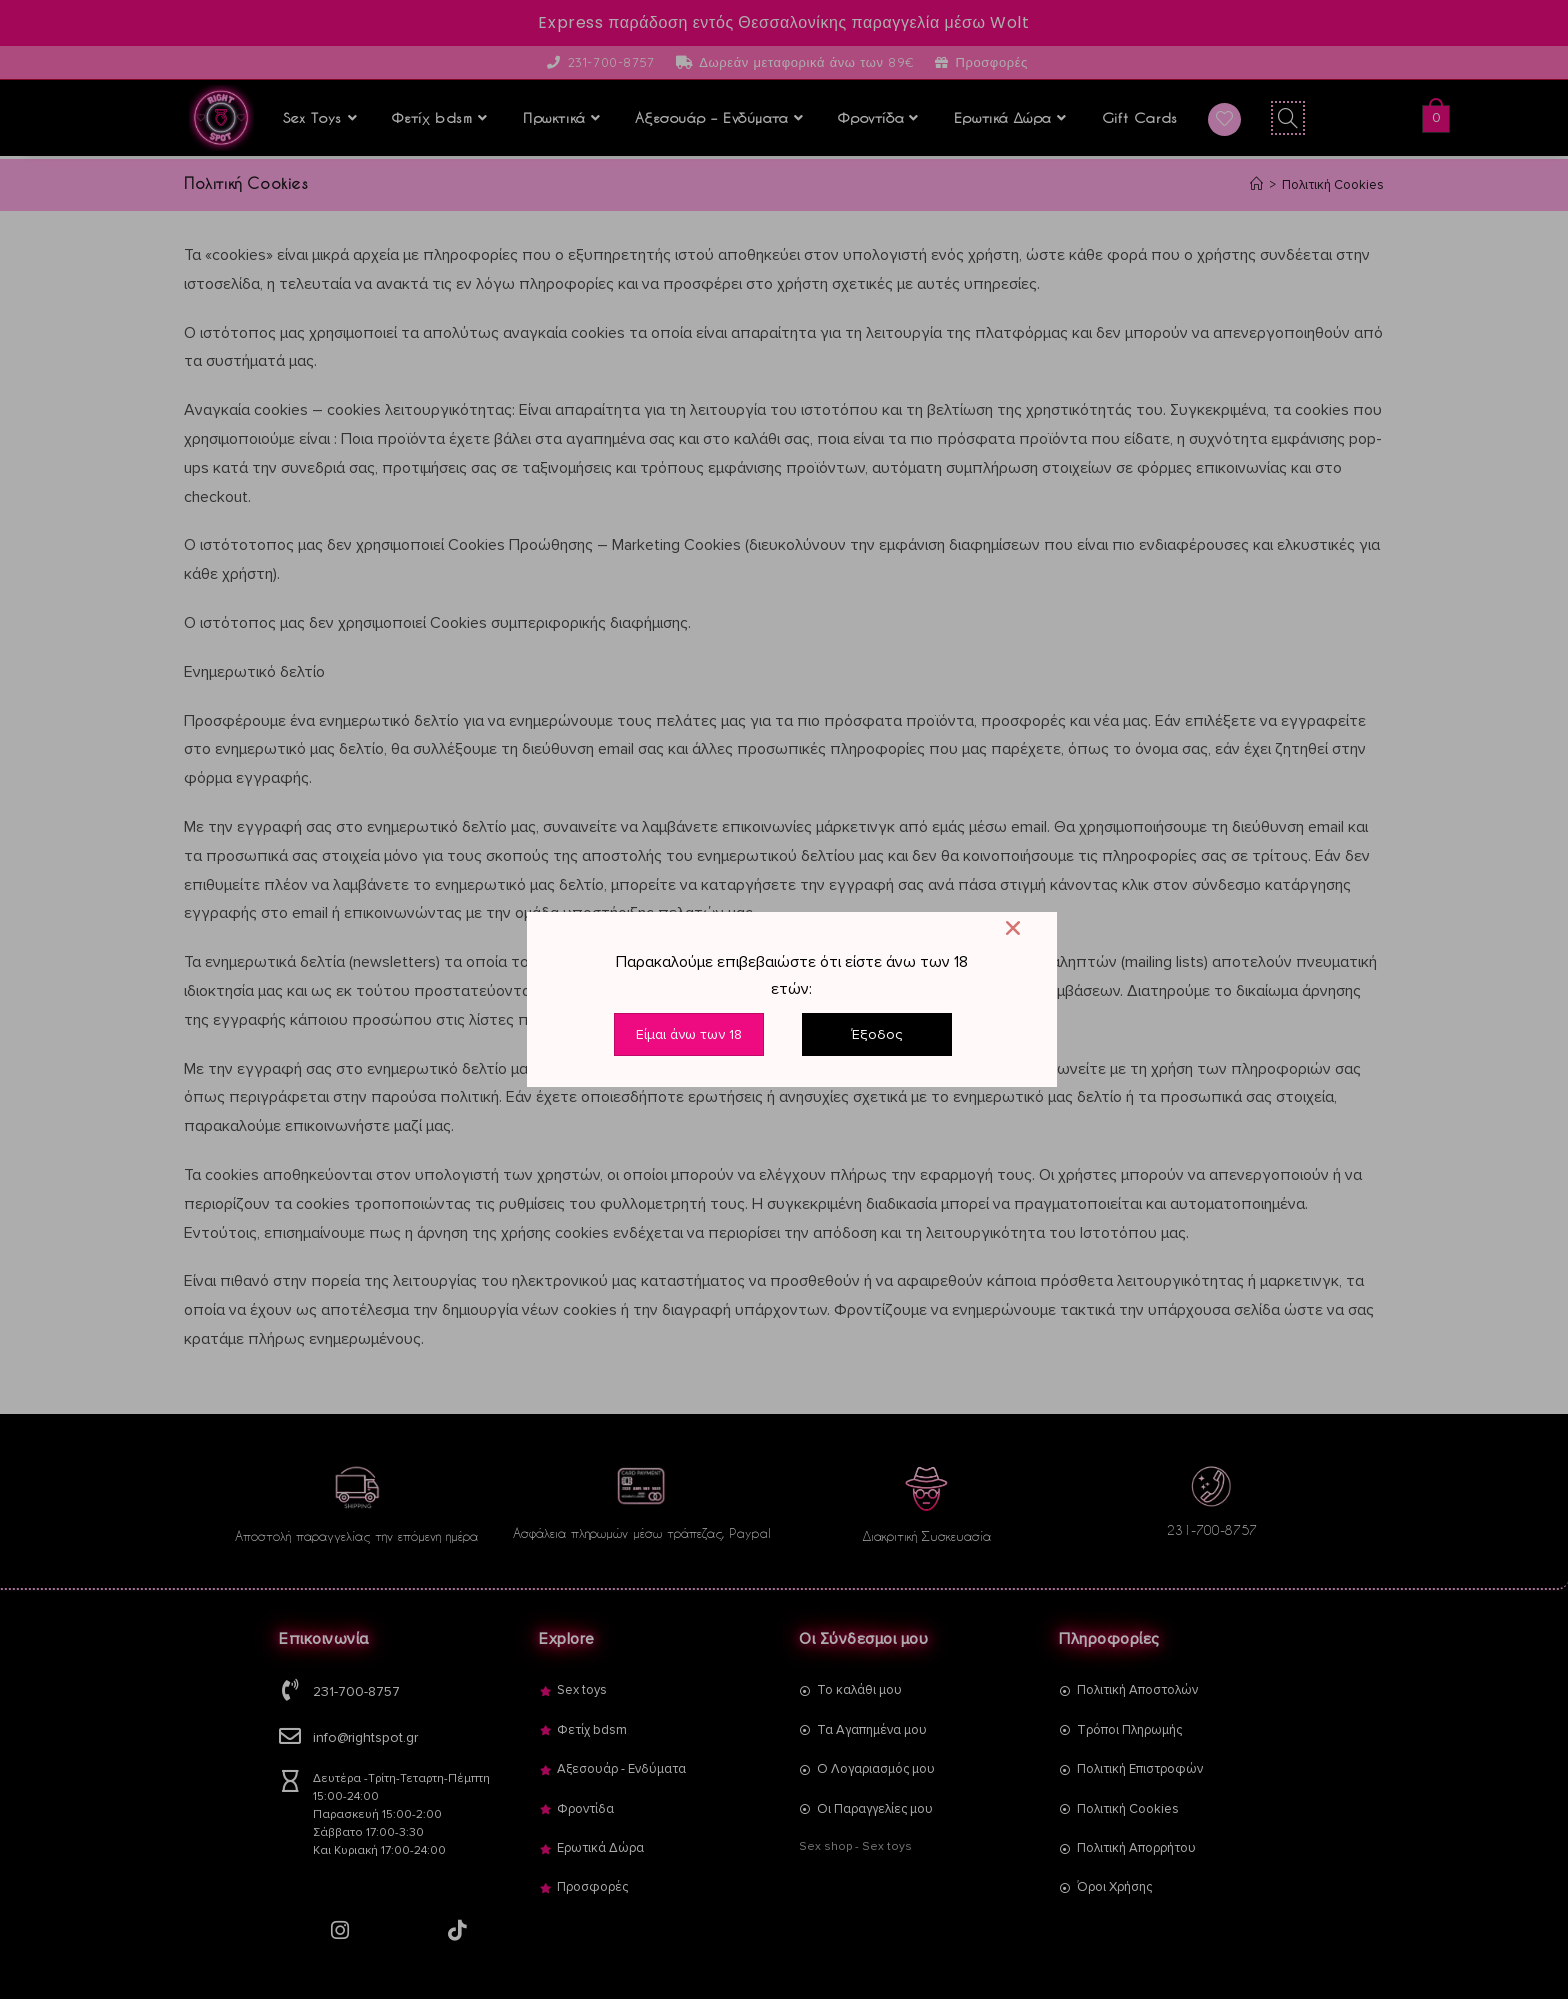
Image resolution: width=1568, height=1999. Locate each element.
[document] (784, 999)
